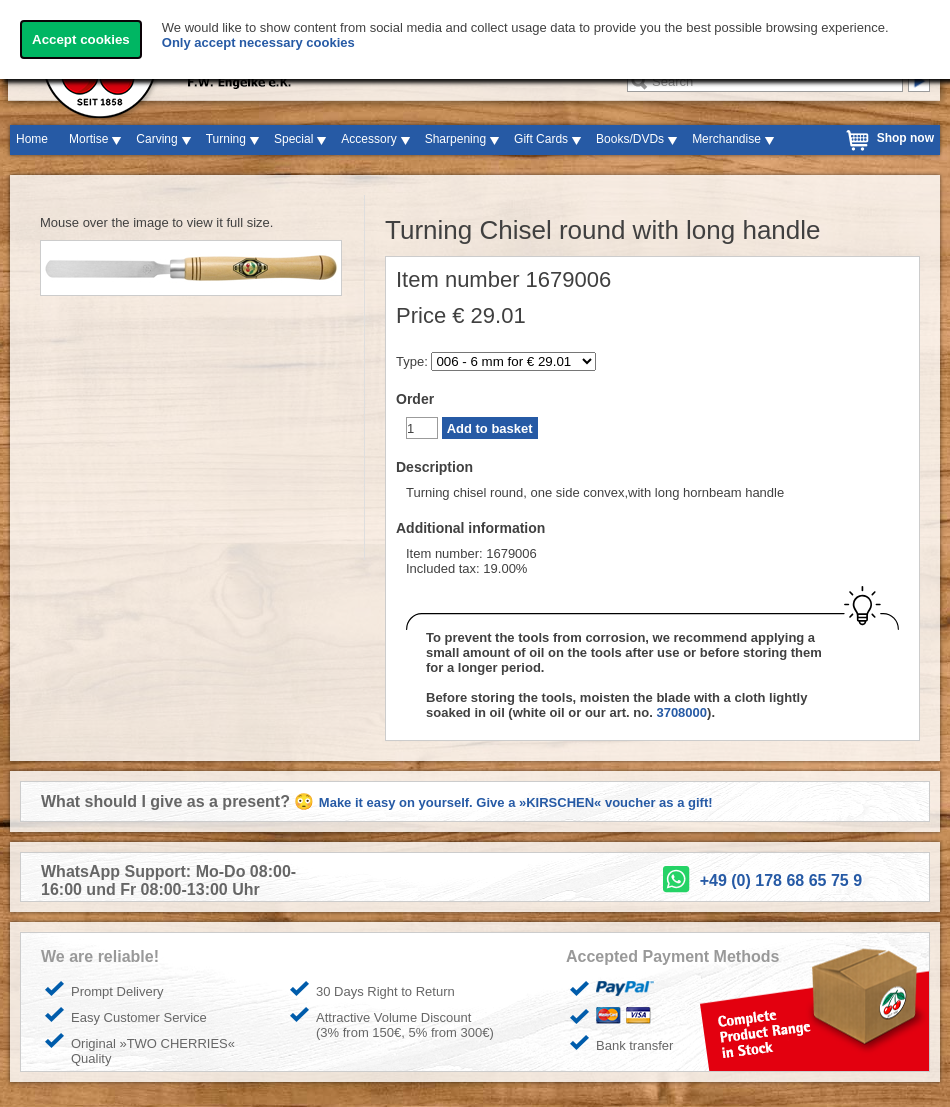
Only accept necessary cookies (258, 42)
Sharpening (455, 139)
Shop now (905, 138)
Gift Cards (541, 139)
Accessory (368, 139)
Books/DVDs (630, 139)
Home (32, 139)
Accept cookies (81, 39)
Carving (156, 139)
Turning (226, 139)
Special (293, 139)
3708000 (681, 712)
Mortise (88, 139)
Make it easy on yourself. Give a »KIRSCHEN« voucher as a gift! (516, 802)
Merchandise (726, 139)
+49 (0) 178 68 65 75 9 (781, 880)
